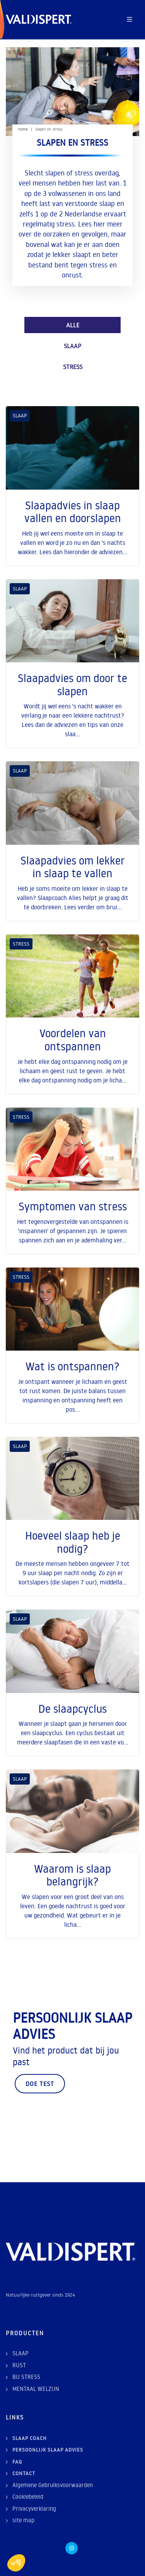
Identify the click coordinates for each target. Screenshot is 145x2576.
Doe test (40, 2084)
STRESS (72, 367)
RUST (19, 2365)
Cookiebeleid (27, 2496)
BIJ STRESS (26, 2376)
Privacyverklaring (34, 2508)
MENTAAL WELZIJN (35, 2388)
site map (23, 2520)
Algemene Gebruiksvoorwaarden (52, 2485)
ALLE (72, 325)
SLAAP (72, 346)
